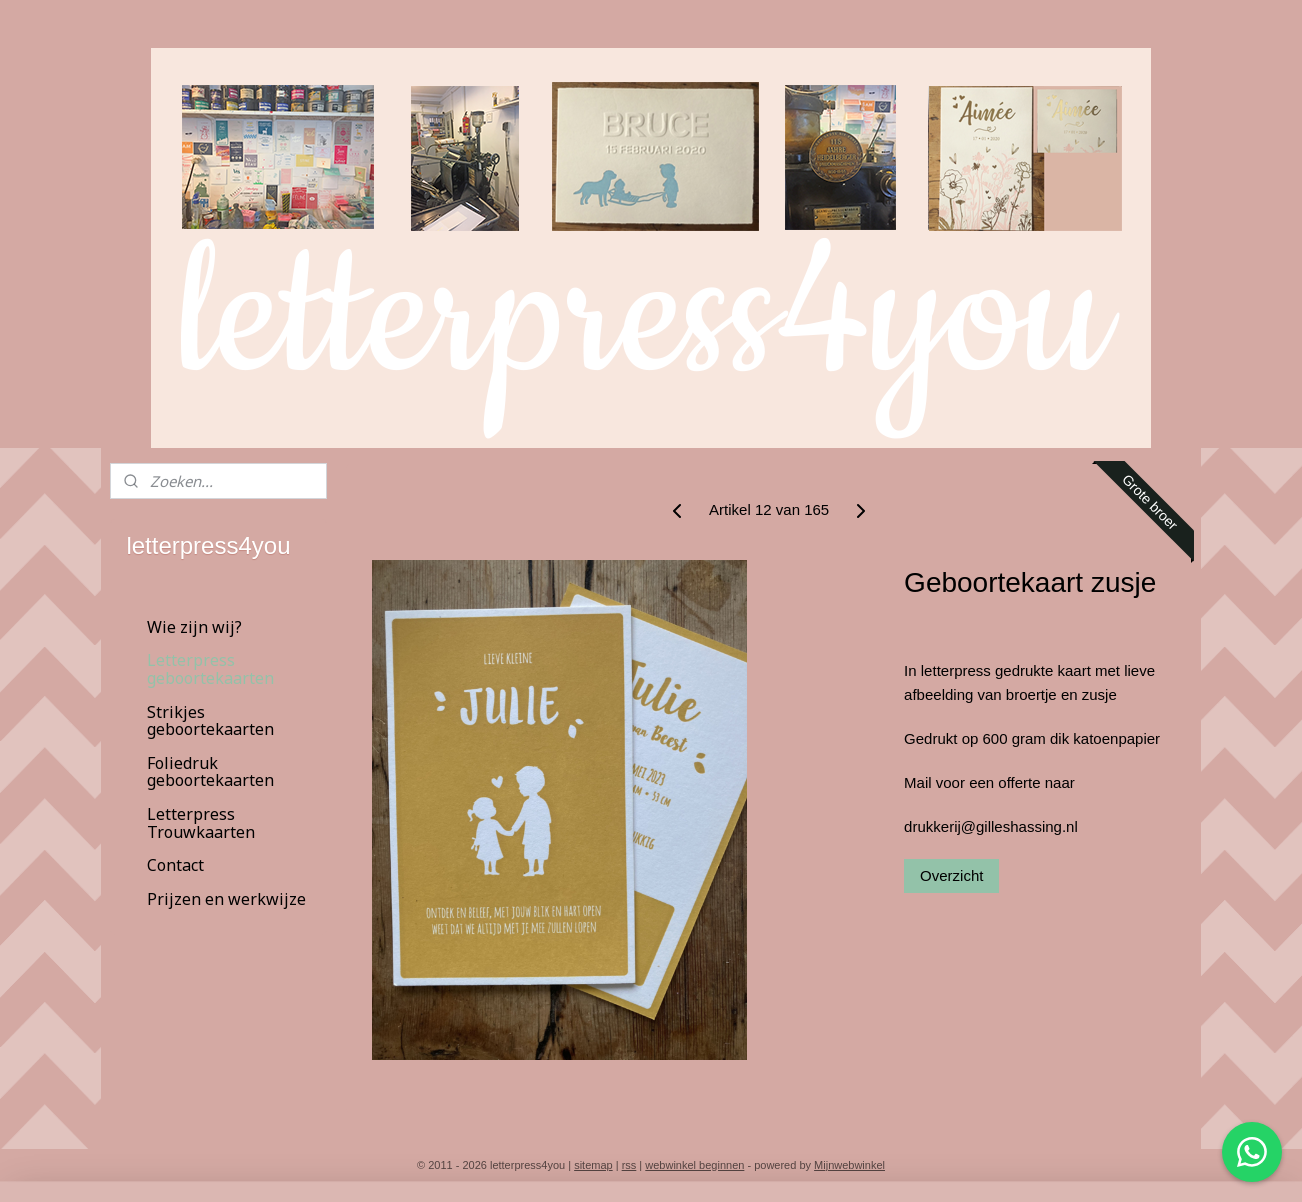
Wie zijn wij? (194, 627)
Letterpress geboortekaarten (210, 669)
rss (629, 1165)
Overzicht (951, 875)
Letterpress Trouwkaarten (201, 823)
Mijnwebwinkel (849, 1165)
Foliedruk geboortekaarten (210, 772)
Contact (175, 865)
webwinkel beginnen (694, 1165)
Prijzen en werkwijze (226, 899)
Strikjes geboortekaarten (210, 721)
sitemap (593, 1165)
